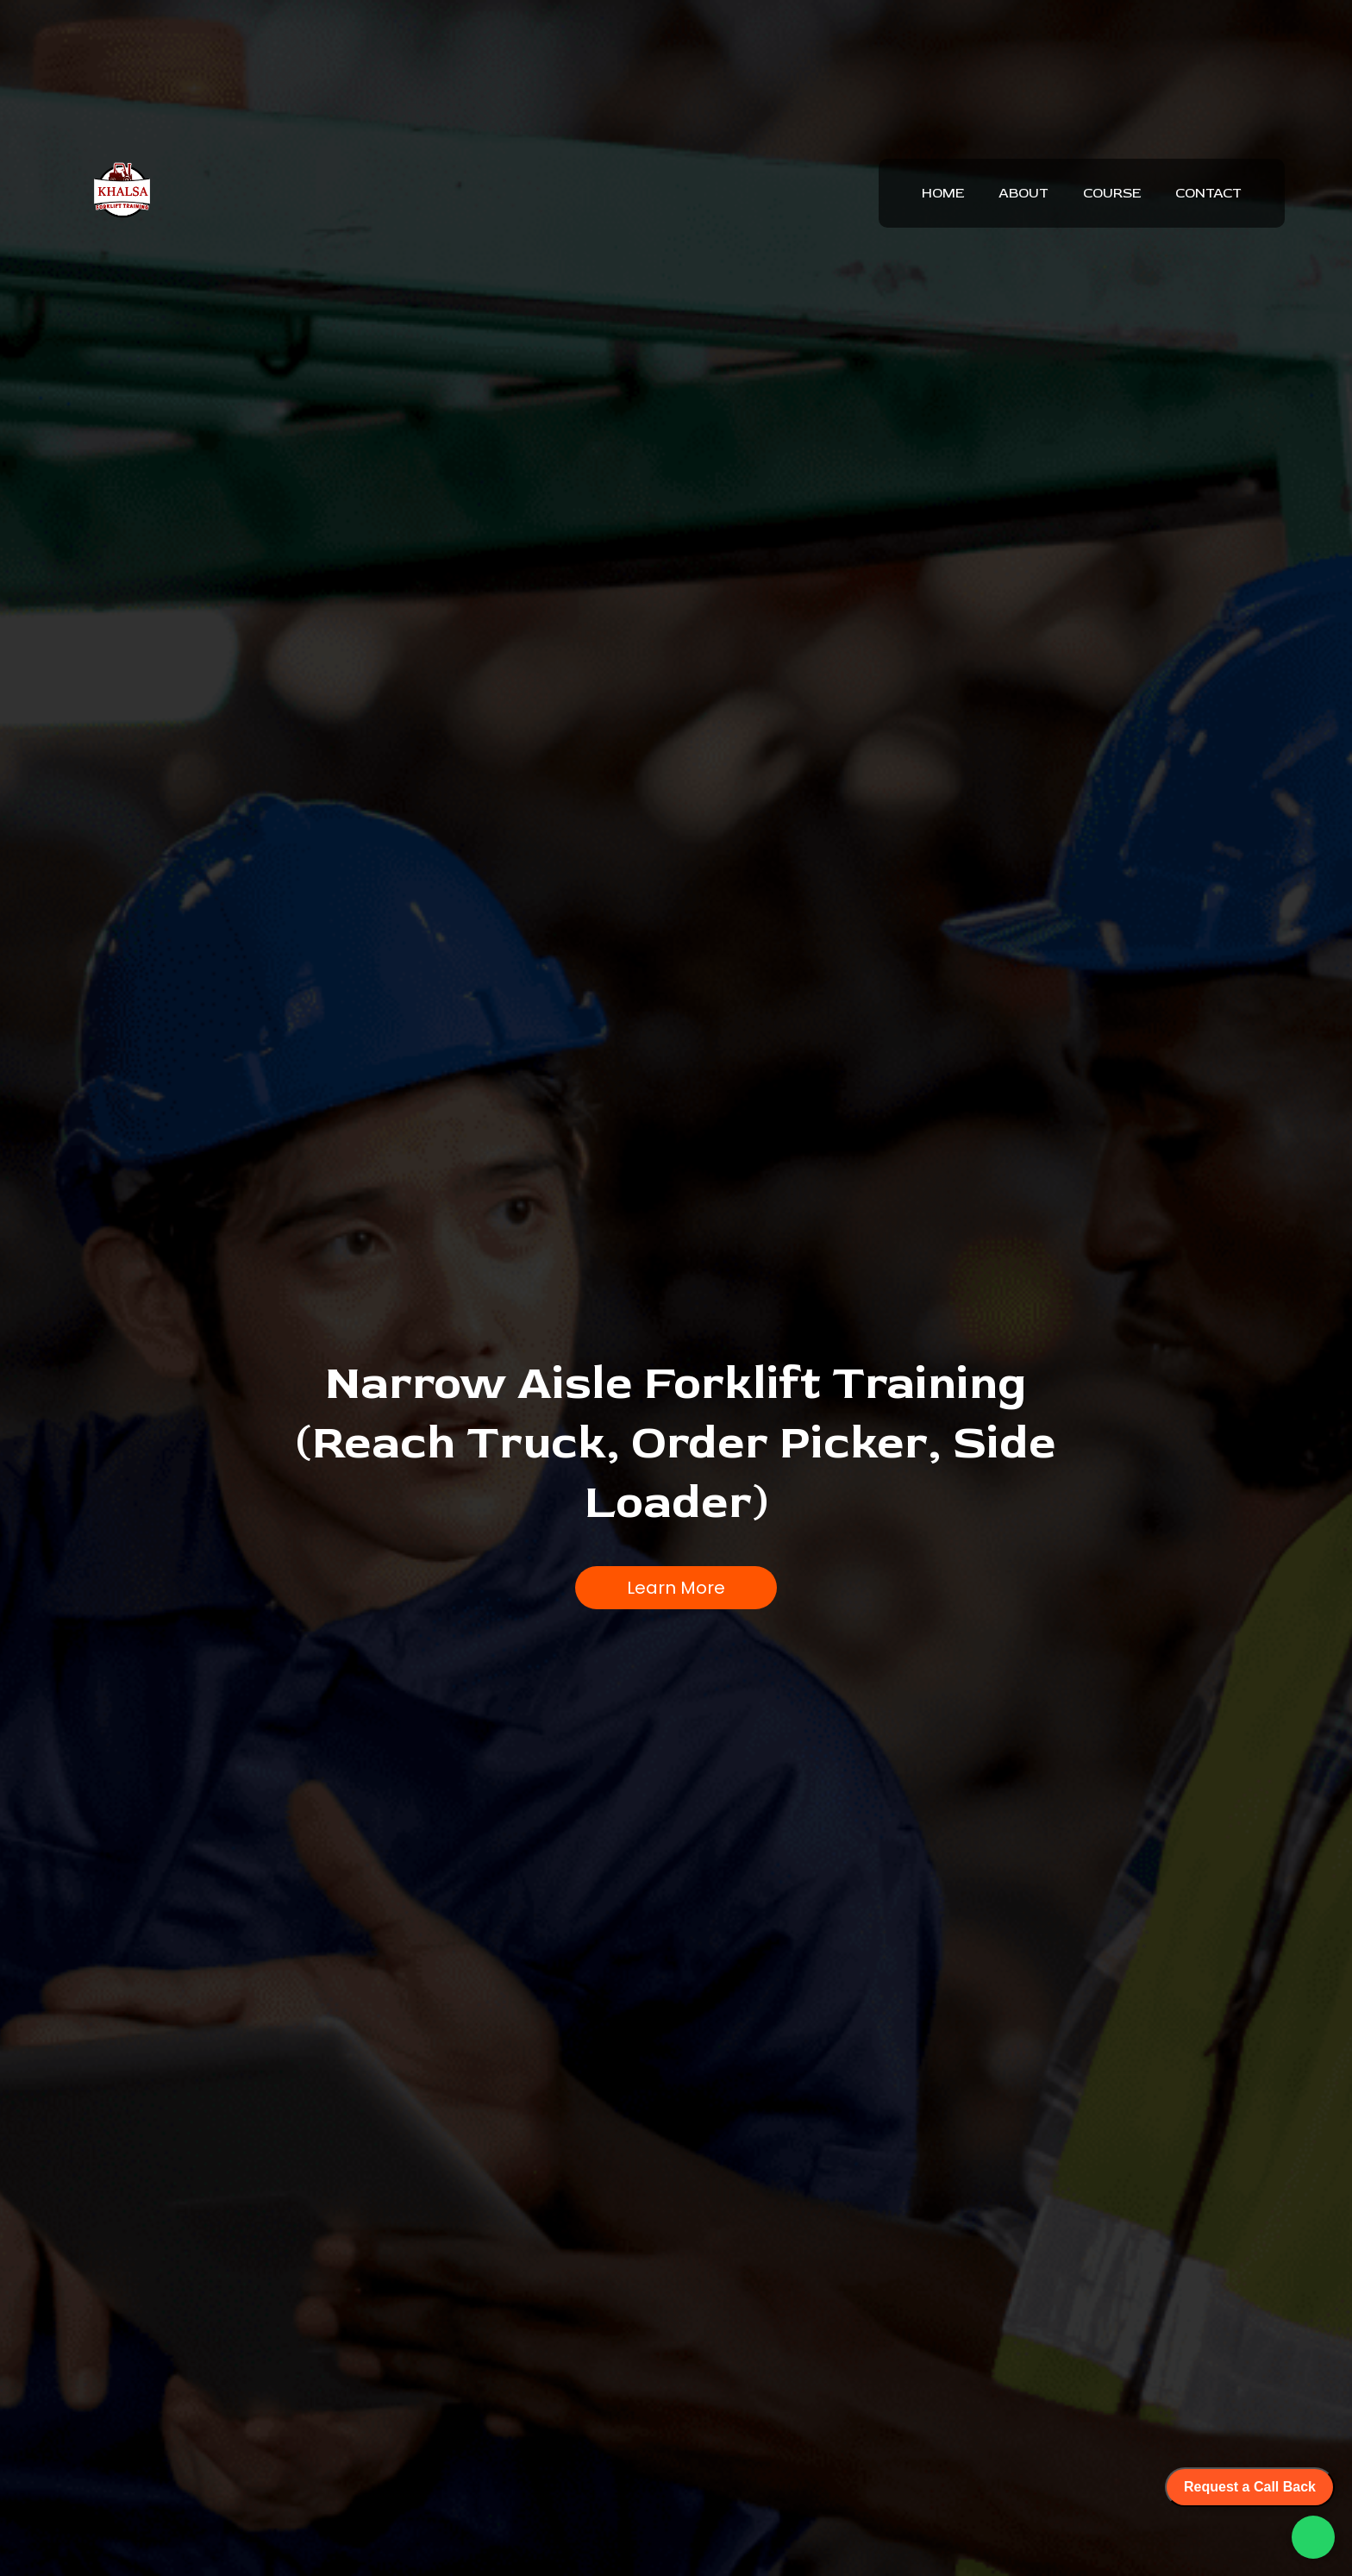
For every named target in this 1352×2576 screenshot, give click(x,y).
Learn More (676, 1583)
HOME (943, 193)
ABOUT (1023, 193)
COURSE (1112, 193)
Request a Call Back (1250, 2486)
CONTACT (1208, 193)
